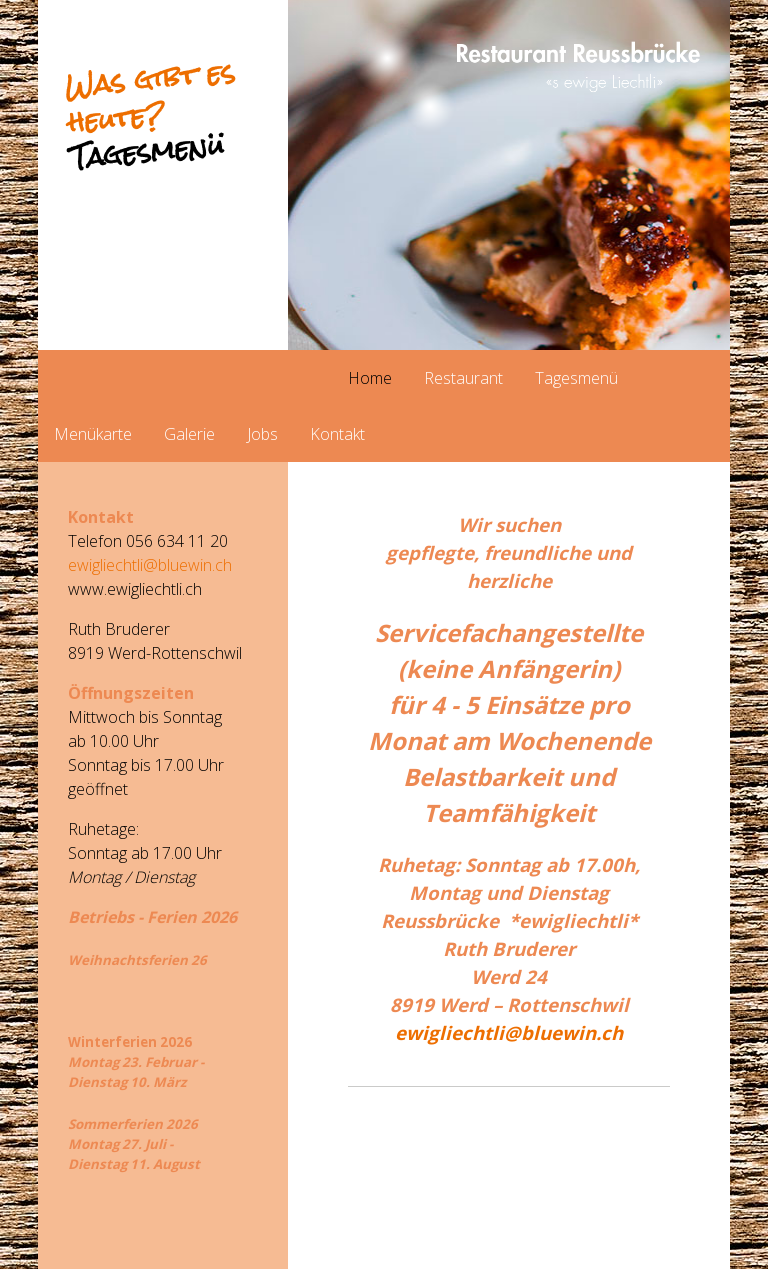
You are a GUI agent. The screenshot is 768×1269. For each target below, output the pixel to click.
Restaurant (463, 378)
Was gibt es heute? (150, 115)
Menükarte (93, 434)
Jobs (262, 434)
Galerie (189, 434)
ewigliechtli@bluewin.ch (509, 1032)
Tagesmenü (576, 378)
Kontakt (337, 434)
